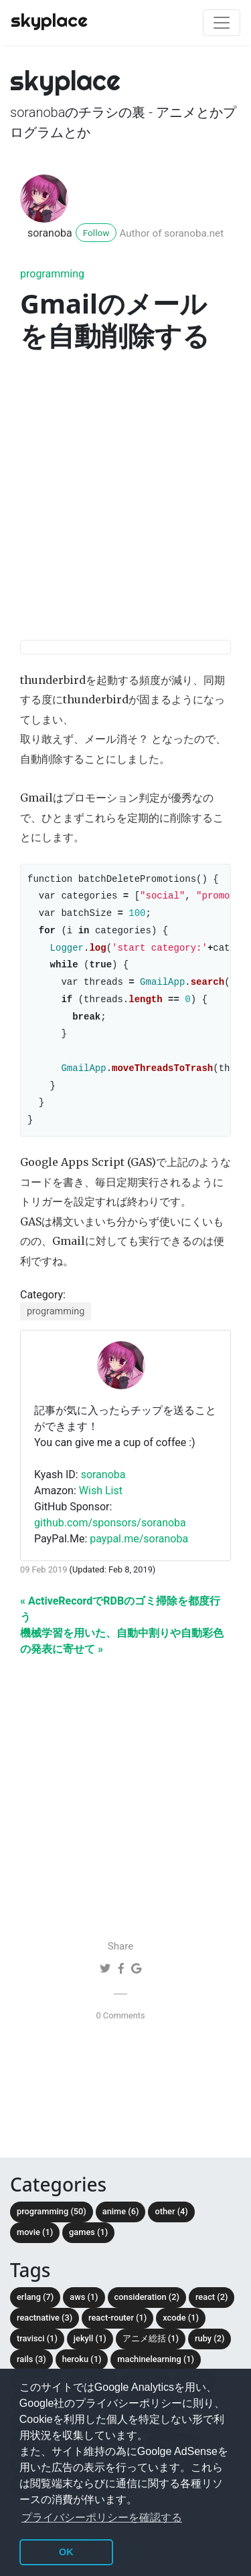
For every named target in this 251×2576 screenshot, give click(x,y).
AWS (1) (84, 2317)
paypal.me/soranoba (139, 1558)
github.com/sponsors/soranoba (110, 1542)
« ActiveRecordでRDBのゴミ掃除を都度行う (120, 1629)
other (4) (171, 2231)
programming (52, 273)
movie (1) (35, 2252)
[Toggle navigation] (221, 22)
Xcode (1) (181, 2338)
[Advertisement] (125, 498)
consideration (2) (146, 2317)
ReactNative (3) (44, 2338)
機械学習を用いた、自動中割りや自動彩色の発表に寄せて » (122, 1661)
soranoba (49, 233)
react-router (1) (117, 2338)
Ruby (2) (209, 2358)
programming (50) (51, 2231)
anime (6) (120, 2231)
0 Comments (120, 2035)
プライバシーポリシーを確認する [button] (101, 2517)
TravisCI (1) (37, 2358)
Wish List (100, 1510)
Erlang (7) (35, 2317)
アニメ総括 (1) (150, 2358)
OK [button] (66, 2552)
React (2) (211, 2317)
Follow (96, 232)
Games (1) (88, 2252)
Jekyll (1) (90, 2358)
